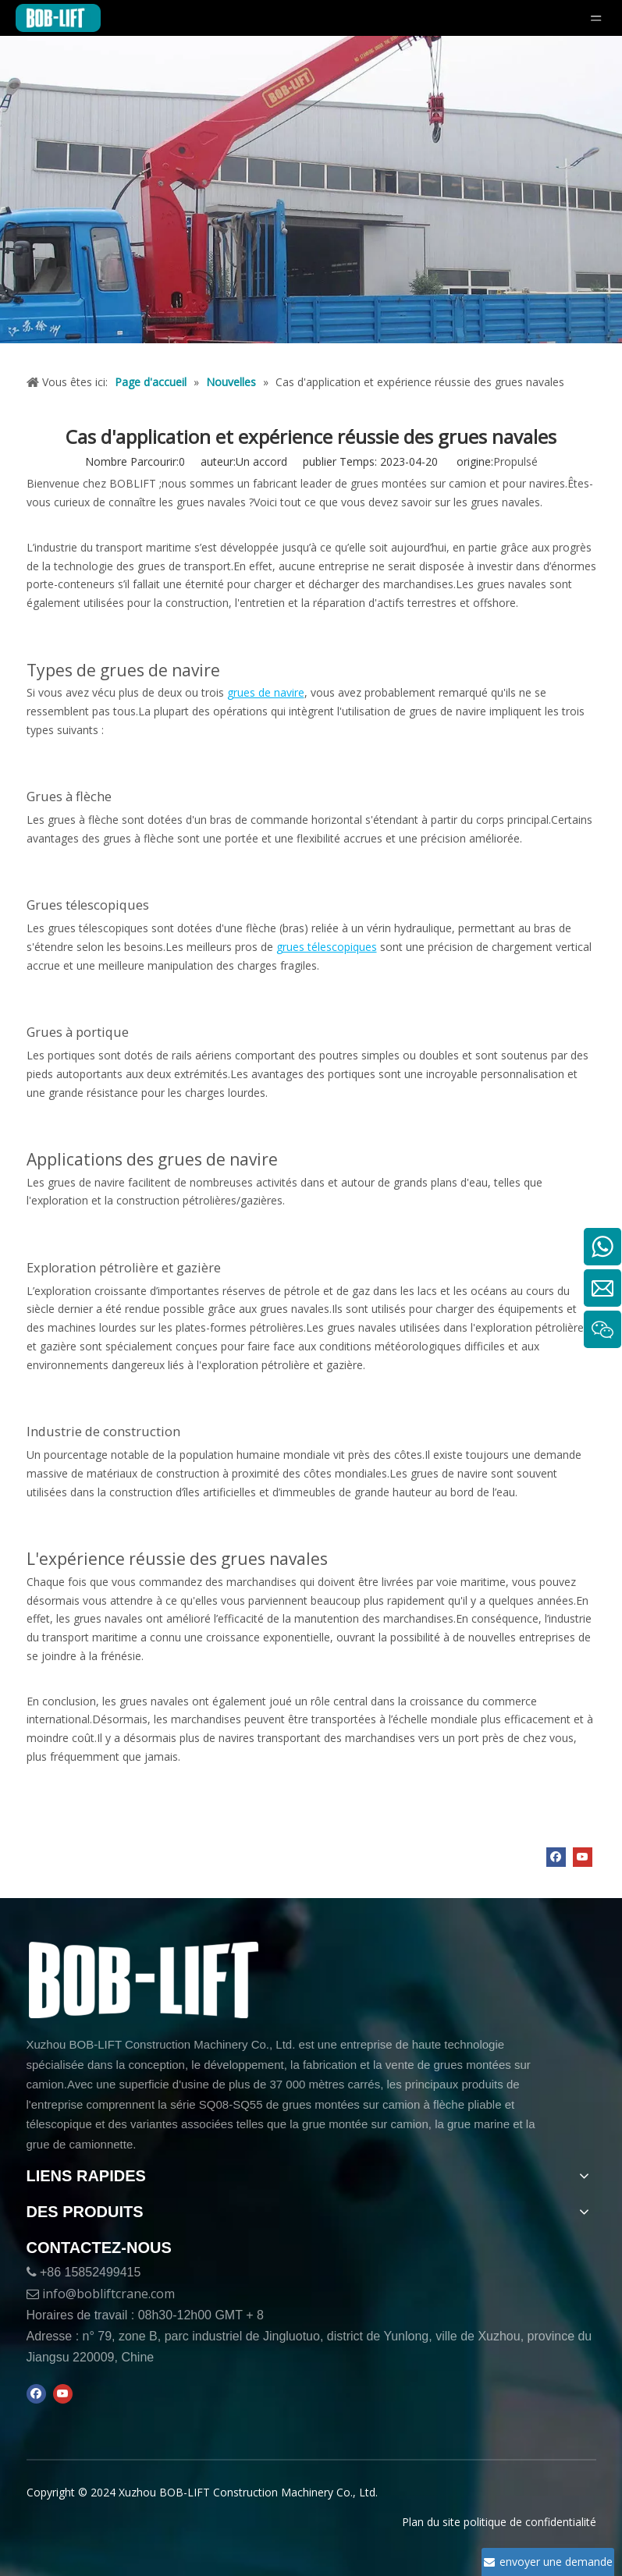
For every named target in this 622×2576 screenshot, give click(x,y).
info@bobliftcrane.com (108, 2293)
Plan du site (431, 2521)
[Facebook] (556, 1857)
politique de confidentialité (530, 2521)
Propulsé (515, 461)
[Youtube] (582, 1857)
